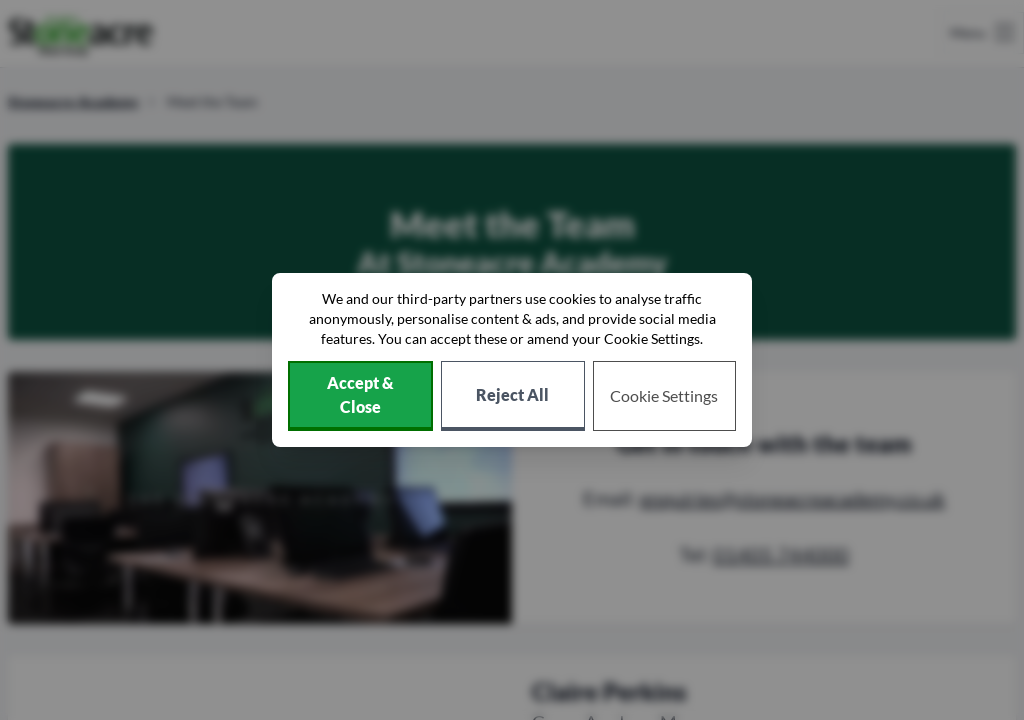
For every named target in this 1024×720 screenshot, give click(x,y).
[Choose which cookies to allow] (665, 396)
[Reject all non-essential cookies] (513, 396)
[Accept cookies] (360, 396)
